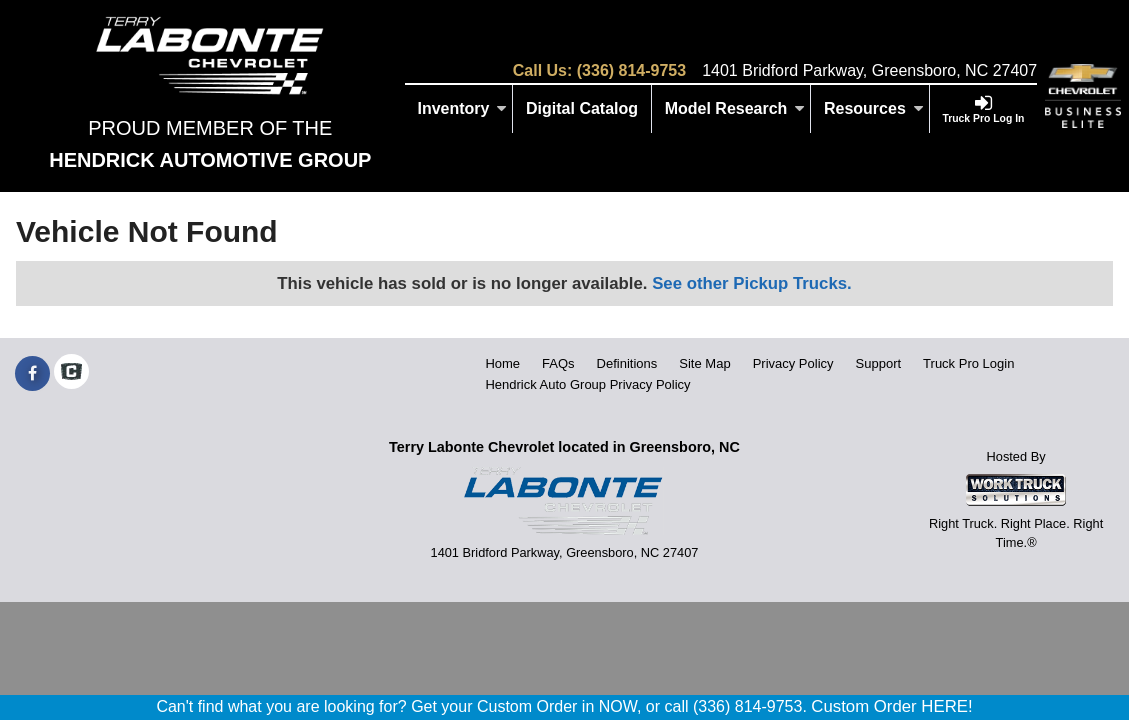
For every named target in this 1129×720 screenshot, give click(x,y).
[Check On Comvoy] (71, 374)
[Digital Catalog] (582, 109)
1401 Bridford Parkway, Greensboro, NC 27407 (869, 70)
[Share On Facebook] (32, 374)
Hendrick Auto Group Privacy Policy (587, 384)
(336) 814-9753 (631, 70)
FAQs (558, 363)
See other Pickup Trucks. (752, 283)
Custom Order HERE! (891, 706)
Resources (874, 108)
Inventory (462, 108)
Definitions (627, 363)
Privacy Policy (793, 363)
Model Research (735, 108)
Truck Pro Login (968, 363)
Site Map (704, 363)
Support (879, 363)
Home (502, 363)
